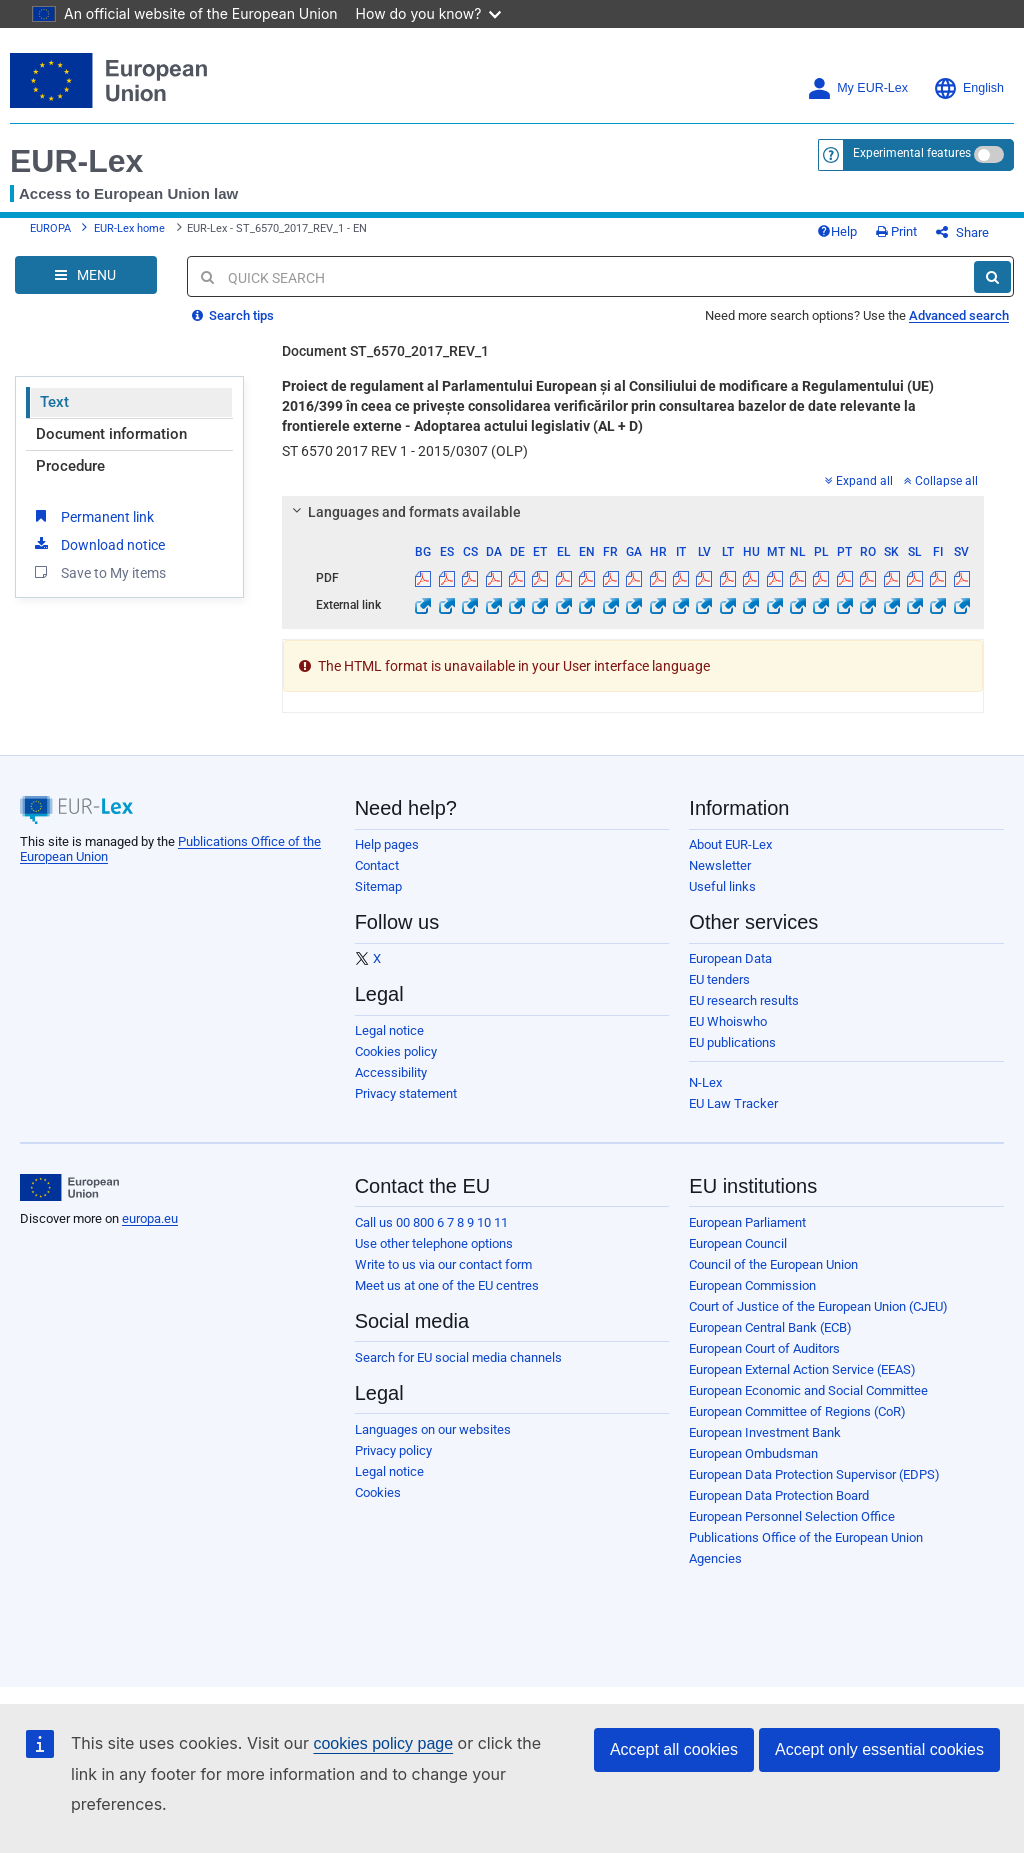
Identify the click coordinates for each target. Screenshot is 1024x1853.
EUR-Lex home (129, 228)
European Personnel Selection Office (792, 1516)
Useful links (722, 886)
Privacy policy (393, 1450)
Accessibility (391, 1072)
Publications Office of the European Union (806, 1537)
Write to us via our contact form (443, 1264)
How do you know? (429, 13)
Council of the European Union (773, 1264)
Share (962, 232)
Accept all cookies (674, 1749)
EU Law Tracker (733, 1103)
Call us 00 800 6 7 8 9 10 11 (431, 1222)
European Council (738, 1243)
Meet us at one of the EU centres (447, 1285)
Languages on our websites (433, 1429)
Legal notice (389, 1030)
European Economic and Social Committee (808, 1390)
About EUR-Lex (730, 844)
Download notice (98, 544)
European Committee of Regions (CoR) (797, 1411)
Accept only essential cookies (879, 1749)
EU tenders (719, 979)
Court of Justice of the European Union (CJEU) (818, 1306)
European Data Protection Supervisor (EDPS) (814, 1474)
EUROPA (50, 228)
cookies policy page (383, 1743)
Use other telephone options (434, 1243)
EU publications (732, 1042)
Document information (111, 434)
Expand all (859, 481)
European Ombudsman (753, 1453)
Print (896, 231)
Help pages (387, 844)
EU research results (744, 1000)
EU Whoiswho (728, 1021)
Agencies (715, 1558)
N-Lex (705, 1082)
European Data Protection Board (779, 1495)
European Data (730, 958)
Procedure (70, 466)
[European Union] (69, 1188)
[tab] (633, 512)
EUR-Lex (76, 161)
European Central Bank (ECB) (770, 1327)
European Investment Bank (765, 1432)
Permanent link (92, 516)
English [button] (968, 88)
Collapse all (941, 481)
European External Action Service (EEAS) (802, 1369)
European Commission (752, 1285)
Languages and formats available (404, 512)
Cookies (378, 1492)
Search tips (233, 315)
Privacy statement (406, 1093)
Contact (377, 865)
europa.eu (150, 1218)
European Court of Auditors (764, 1348)
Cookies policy (396, 1051)
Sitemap (378, 886)
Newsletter (720, 865)
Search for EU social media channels (458, 1357)
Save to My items (98, 572)
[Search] (992, 277)
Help (837, 231)
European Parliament (747, 1222)
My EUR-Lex (857, 88)
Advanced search (959, 315)
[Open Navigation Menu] (86, 275)
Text (54, 402)
